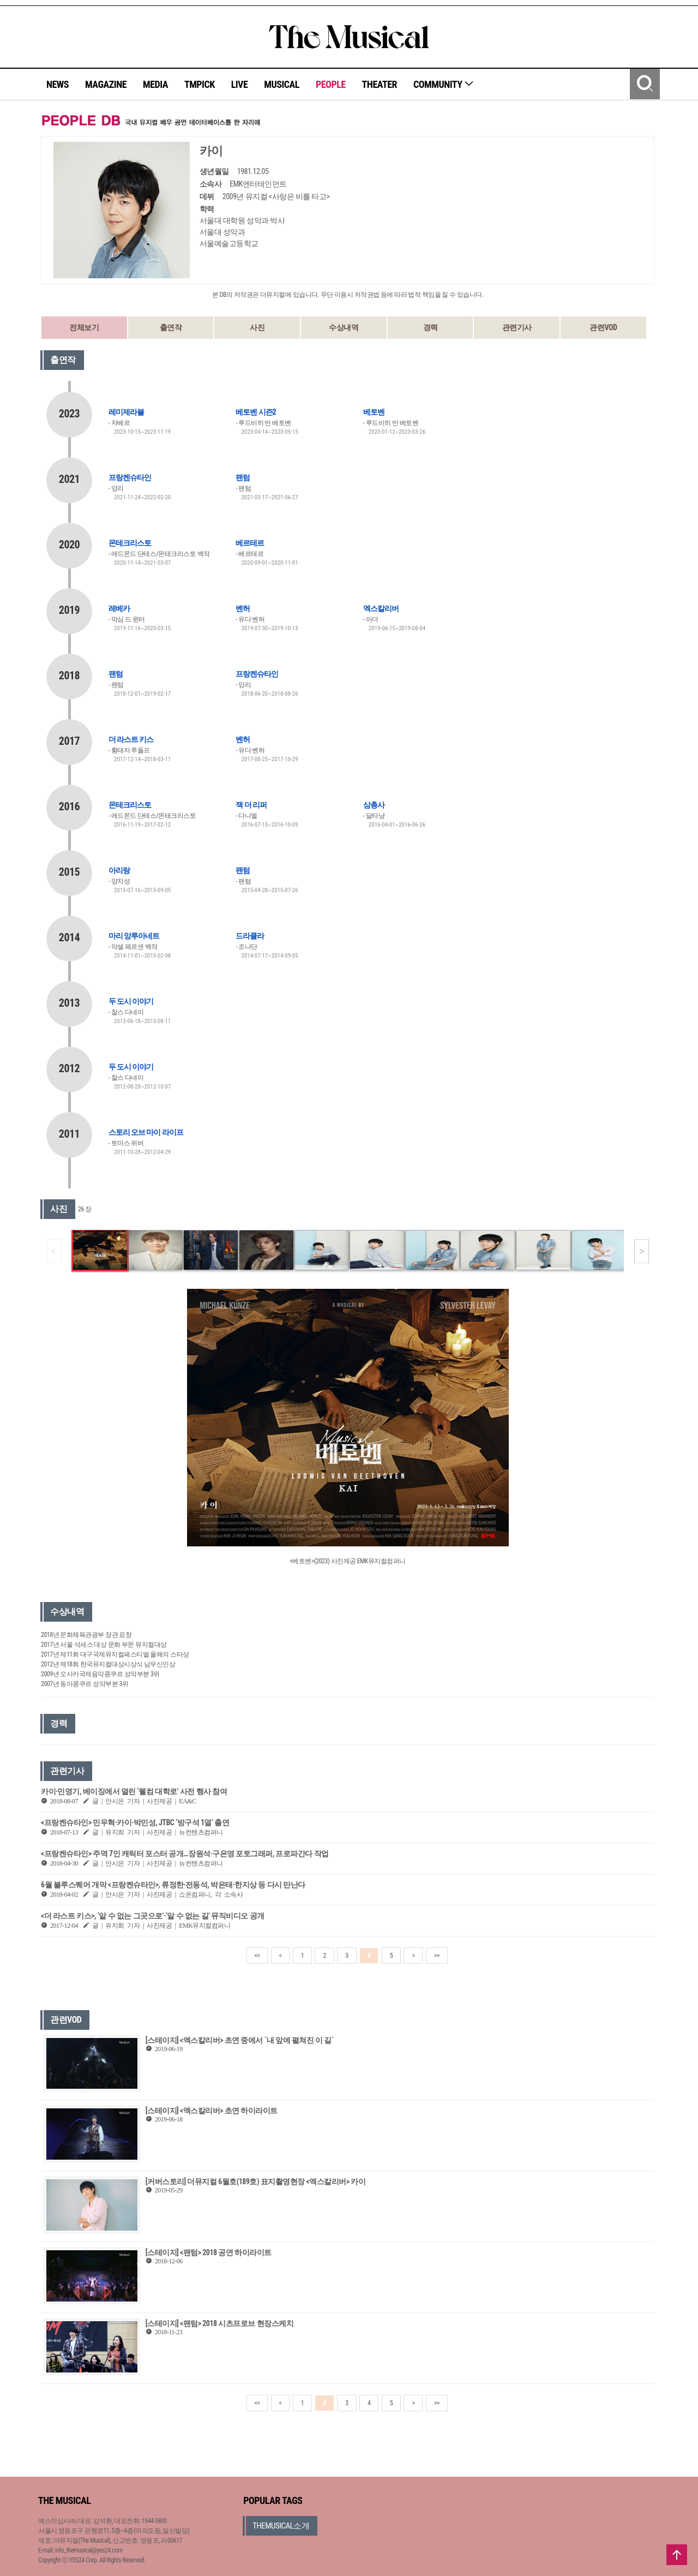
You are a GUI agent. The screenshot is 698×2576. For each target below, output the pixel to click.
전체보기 (84, 327)
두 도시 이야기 (131, 1001)
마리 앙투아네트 (134, 935)
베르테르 (250, 543)
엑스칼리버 (381, 608)
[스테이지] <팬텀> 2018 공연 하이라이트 (209, 2252)
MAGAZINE (106, 84)
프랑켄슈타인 (130, 477)
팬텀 (243, 477)
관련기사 (517, 327)
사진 (257, 327)
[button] (641, 1251)
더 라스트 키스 (131, 739)
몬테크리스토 (130, 543)
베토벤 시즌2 (255, 412)
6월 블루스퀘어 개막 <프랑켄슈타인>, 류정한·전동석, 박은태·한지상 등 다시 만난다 (173, 1884)
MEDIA (155, 84)
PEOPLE (331, 84)
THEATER (379, 84)
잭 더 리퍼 (251, 804)
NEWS (57, 84)
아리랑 (119, 870)
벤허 (243, 608)
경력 (430, 327)
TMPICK (199, 84)
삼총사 (373, 804)
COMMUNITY (443, 84)
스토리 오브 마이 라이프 (146, 1132)
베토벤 (373, 412)
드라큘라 (250, 935)
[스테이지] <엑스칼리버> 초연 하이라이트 (212, 2110)
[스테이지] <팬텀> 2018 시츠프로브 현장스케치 (219, 2323)
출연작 (171, 327)
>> (437, 1955)
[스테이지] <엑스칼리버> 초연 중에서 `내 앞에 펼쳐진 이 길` (240, 2040)
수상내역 (343, 327)
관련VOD (603, 327)
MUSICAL (281, 84)
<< (257, 1955)
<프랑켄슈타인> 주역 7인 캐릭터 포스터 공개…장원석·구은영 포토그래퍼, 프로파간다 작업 (185, 1853)
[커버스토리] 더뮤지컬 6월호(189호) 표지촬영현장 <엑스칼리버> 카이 (256, 2181)
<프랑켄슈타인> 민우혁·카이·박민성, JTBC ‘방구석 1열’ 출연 (135, 1822)
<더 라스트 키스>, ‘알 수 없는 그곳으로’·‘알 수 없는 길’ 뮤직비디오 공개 (152, 1915)
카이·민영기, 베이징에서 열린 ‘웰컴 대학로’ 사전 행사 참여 (134, 1791)
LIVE (239, 84)
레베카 (119, 608)
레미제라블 (126, 412)
